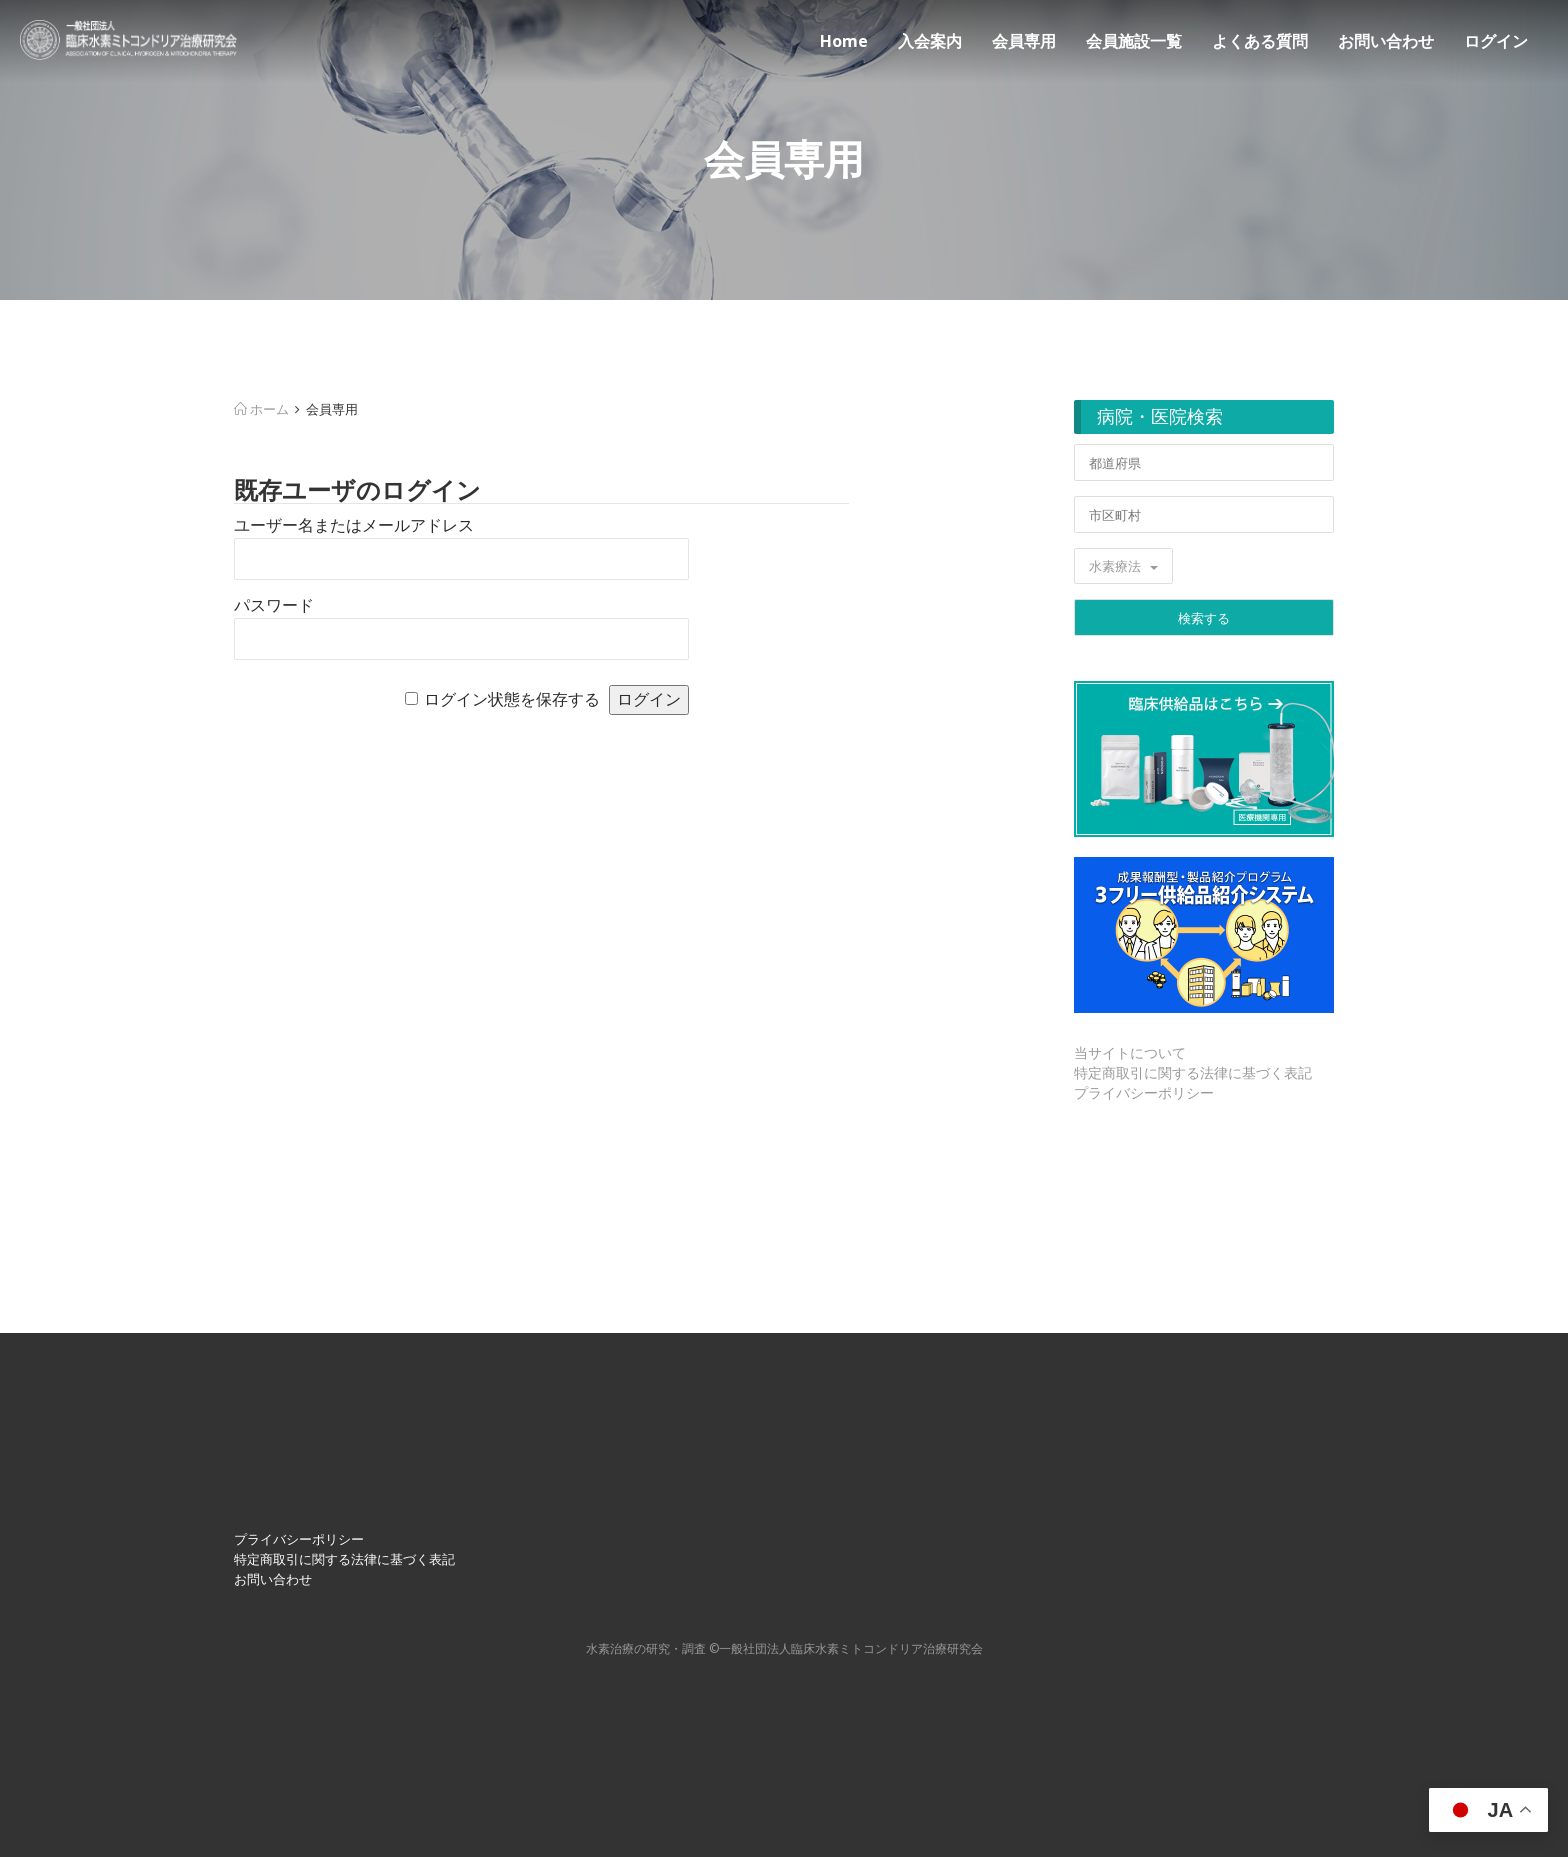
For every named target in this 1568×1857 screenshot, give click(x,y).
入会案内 (930, 41)
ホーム (261, 409)
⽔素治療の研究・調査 (646, 1648)
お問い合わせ (1386, 41)
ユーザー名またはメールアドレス (354, 525)
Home (844, 41)
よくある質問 (1260, 41)
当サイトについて (1130, 1052)
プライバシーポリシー (1144, 1092)
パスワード (274, 605)
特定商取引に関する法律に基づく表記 (1193, 1072)
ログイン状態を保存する (512, 699)
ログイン (1496, 41)
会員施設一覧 (1134, 41)
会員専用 (1024, 41)
